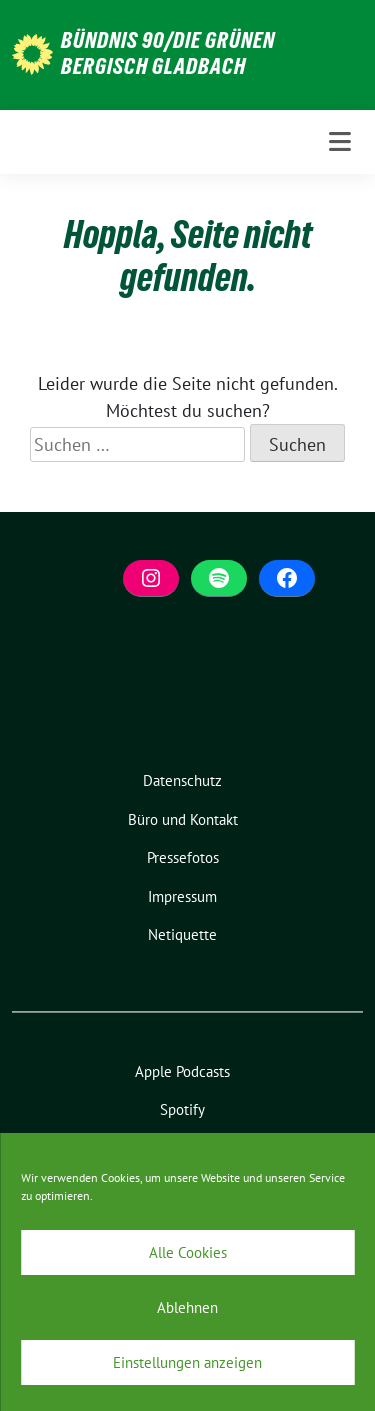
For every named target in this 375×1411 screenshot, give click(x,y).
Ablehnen (187, 1307)
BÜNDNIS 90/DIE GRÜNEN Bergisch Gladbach (168, 53)
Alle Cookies (188, 1252)
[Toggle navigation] (340, 142)
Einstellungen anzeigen (187, 1362)
